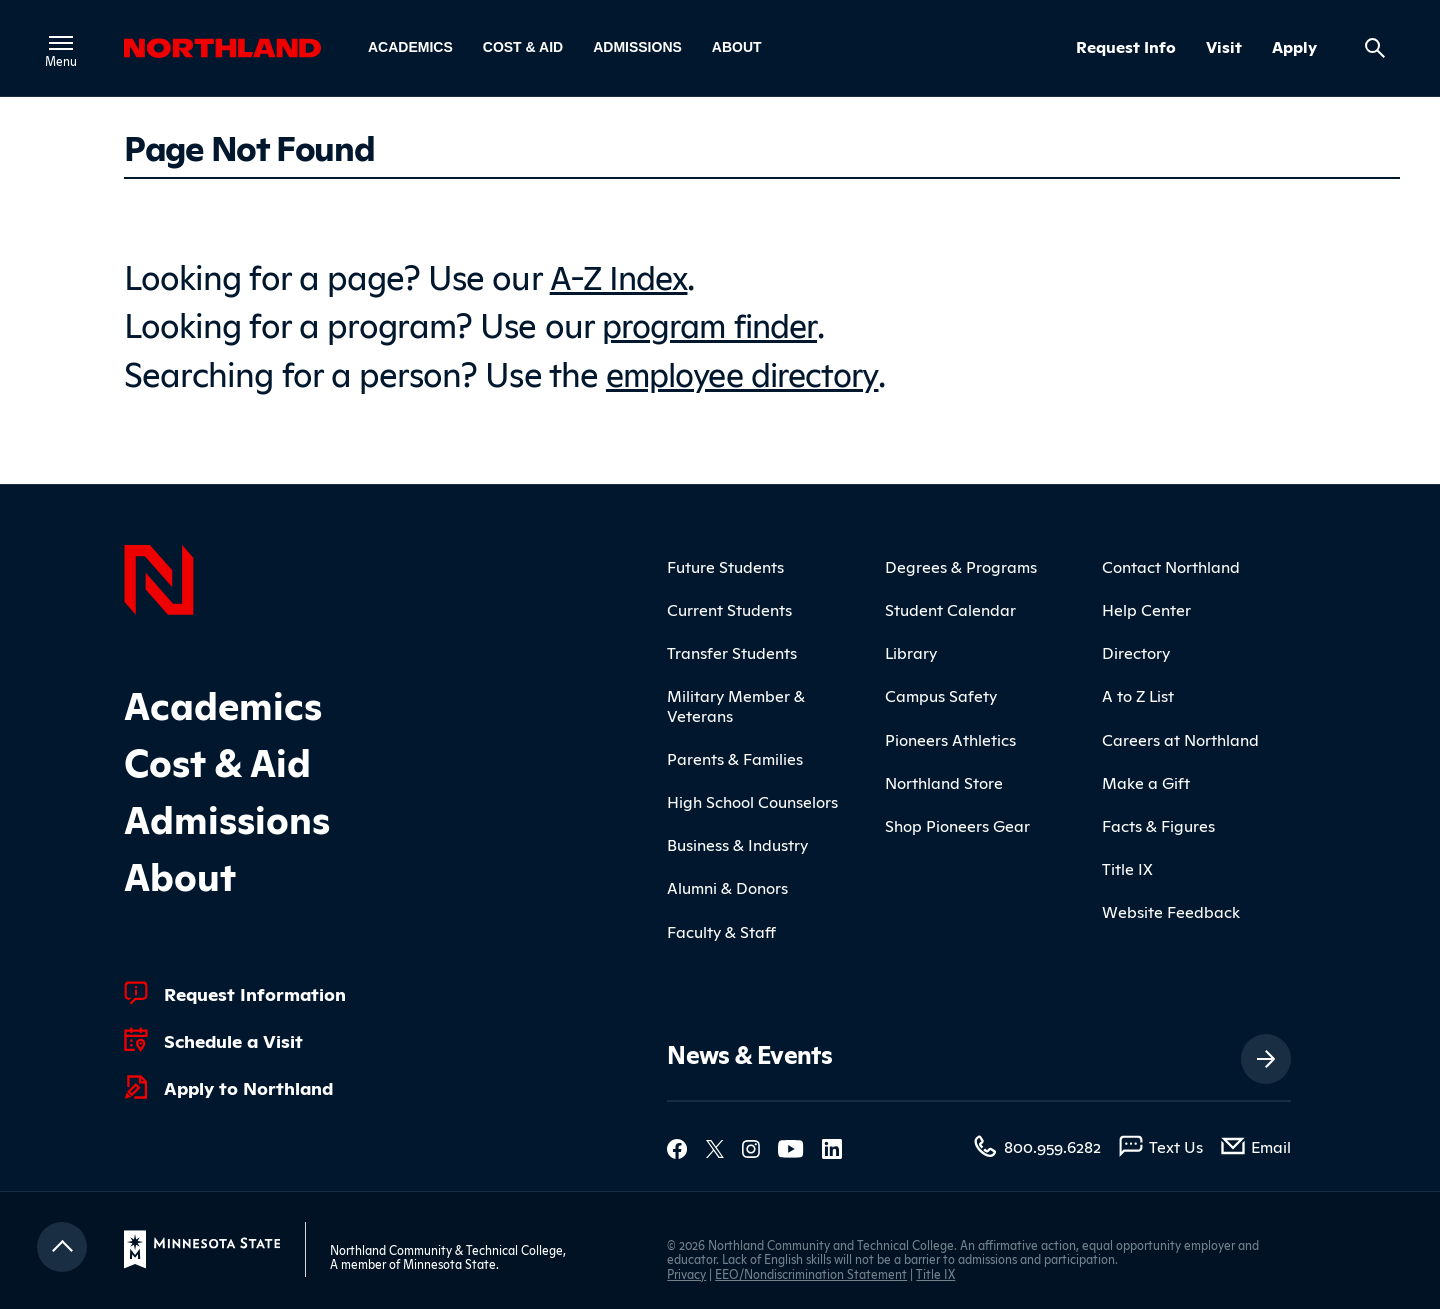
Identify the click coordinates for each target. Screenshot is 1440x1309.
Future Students (725, 564)
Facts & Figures (1158, 823)
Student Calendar (950, 607)
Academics (410, 47)
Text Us (1176, 1144)
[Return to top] (62, 1245)
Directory (1136, 650)
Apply (1294, 47)
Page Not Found (249, 146)
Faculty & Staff (721, 928)
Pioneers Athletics (950, 736)
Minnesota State (449, 1261)
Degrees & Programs (961, 564)
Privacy (686, 1270)
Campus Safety (941, 693)
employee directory (748, 369)
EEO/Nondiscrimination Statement (811, 1270)
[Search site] (1375, 48)
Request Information (255, 990)
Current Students (729, 607)
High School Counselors (752, 799)
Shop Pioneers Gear (957, 823)
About (737, 47)
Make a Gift (1146, 780)
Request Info (1126, 47)
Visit (1224, 47)
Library (911, 650)
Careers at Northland (1180, 736)
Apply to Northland (248, 1084)
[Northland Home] (159, 575)
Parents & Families (735, 756)
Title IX (1127, 866)
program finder (714, 321)
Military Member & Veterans (736, 702)
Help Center (1146, 607)
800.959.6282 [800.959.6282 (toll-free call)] (1052, 1144)
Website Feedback (1171, 909)
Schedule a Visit (233, 1037)
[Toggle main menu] (62, 43)
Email (1271, 1144)
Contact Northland (1171, 564)
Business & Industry (737, 842)
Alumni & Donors (727, 885)
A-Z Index (621, 274)
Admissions (637, 47)
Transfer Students (732, 650)
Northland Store (944, 780)
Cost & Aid (523, 47)
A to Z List (1138, 693)
